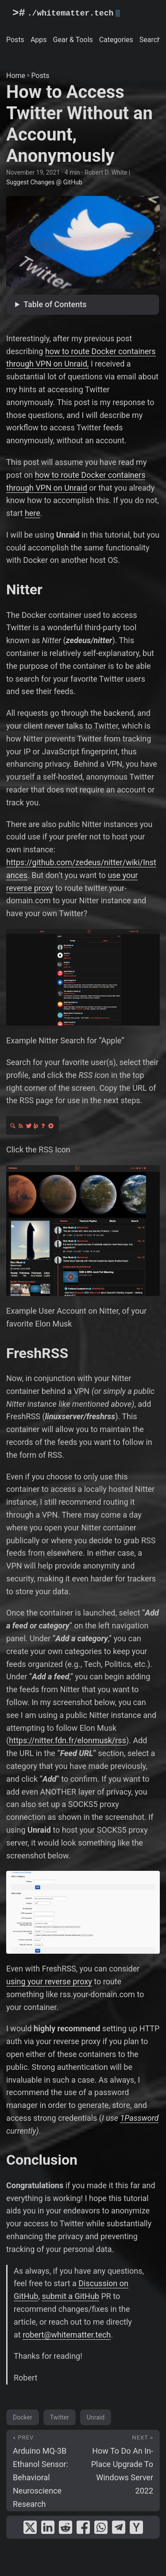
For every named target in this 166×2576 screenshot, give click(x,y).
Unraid (95, 2417)
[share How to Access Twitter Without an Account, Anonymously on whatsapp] (101, 2527)
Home (15, 75)
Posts (40, 75)
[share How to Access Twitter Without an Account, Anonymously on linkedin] (47, 2527)
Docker (22, 2417)
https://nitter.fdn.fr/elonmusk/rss (67, 1740)
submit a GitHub (70, 2296)
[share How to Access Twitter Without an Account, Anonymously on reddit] (65, 2527)
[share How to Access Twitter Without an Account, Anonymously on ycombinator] (136, 2527)
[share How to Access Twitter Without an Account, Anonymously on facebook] (83, 2527)
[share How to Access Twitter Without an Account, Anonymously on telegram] (118, 2527)
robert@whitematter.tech (67, 2334)
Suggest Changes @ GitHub (44, 182)
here (32, 513)
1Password (139, 2118)
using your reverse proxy (49, 1981)
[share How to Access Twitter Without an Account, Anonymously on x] (30, 2527)
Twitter (59, 2417)
